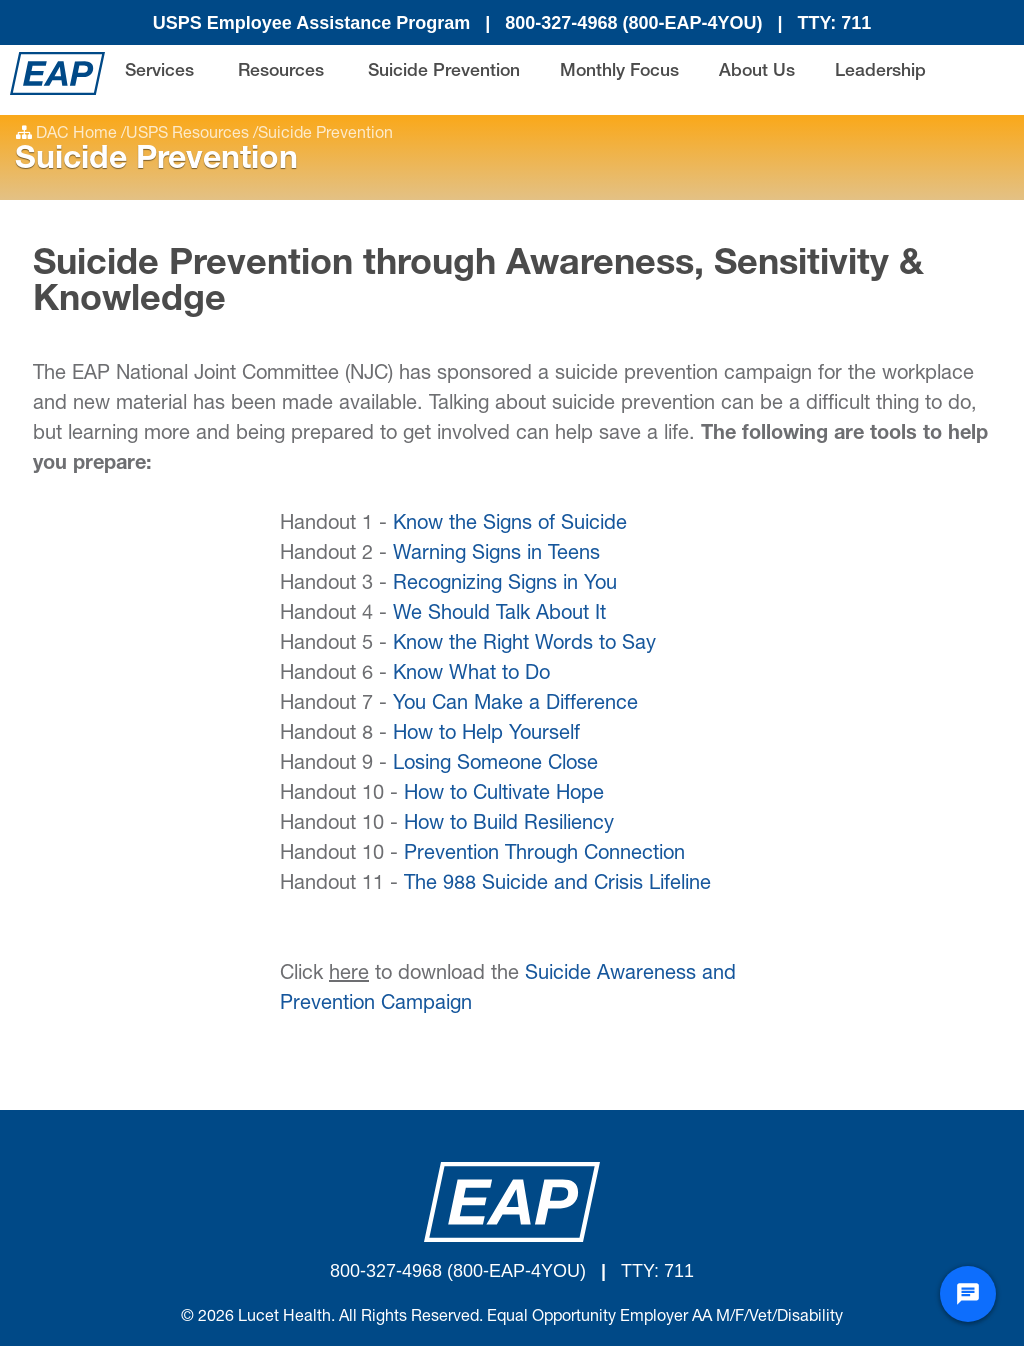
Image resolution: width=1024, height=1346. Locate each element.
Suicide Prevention (325, 135)
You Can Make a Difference (515, 705)
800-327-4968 (563, 23)
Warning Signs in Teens (496, 555)
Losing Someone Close (495, 765)
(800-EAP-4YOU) (692, 23)
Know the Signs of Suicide (510, 525)
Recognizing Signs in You (505, 585)
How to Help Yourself (486, 735)
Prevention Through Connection (544, 855)
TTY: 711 (835, 23)
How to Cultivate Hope (504, 795)
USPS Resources (187, 135)
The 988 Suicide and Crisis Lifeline (557, 885)
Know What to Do (471, 675)
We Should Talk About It (499, 615)
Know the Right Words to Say (524, 645)
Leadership (880, 72)
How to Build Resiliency (509, 825)
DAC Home (76, 135)
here (349, 975)
